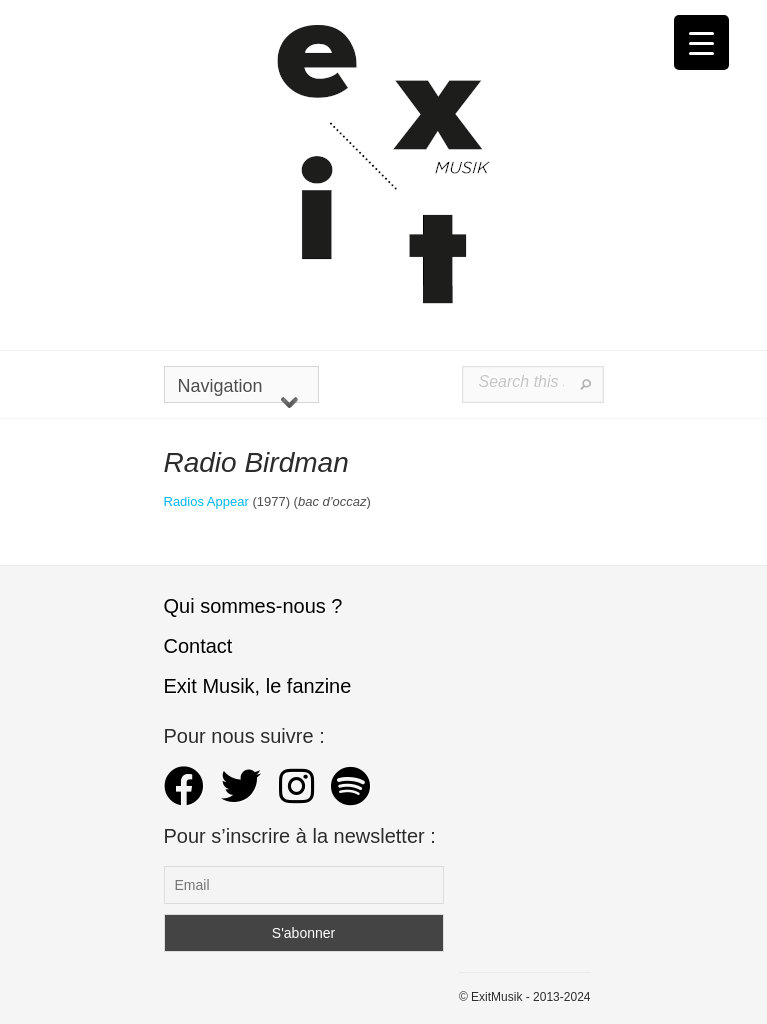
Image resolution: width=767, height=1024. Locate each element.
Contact (198, 646)
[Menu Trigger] (701, 42)
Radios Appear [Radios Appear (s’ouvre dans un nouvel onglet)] (206, 501)
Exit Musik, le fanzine (258, 686)
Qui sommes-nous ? (253, 606)
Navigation (238, 389)
